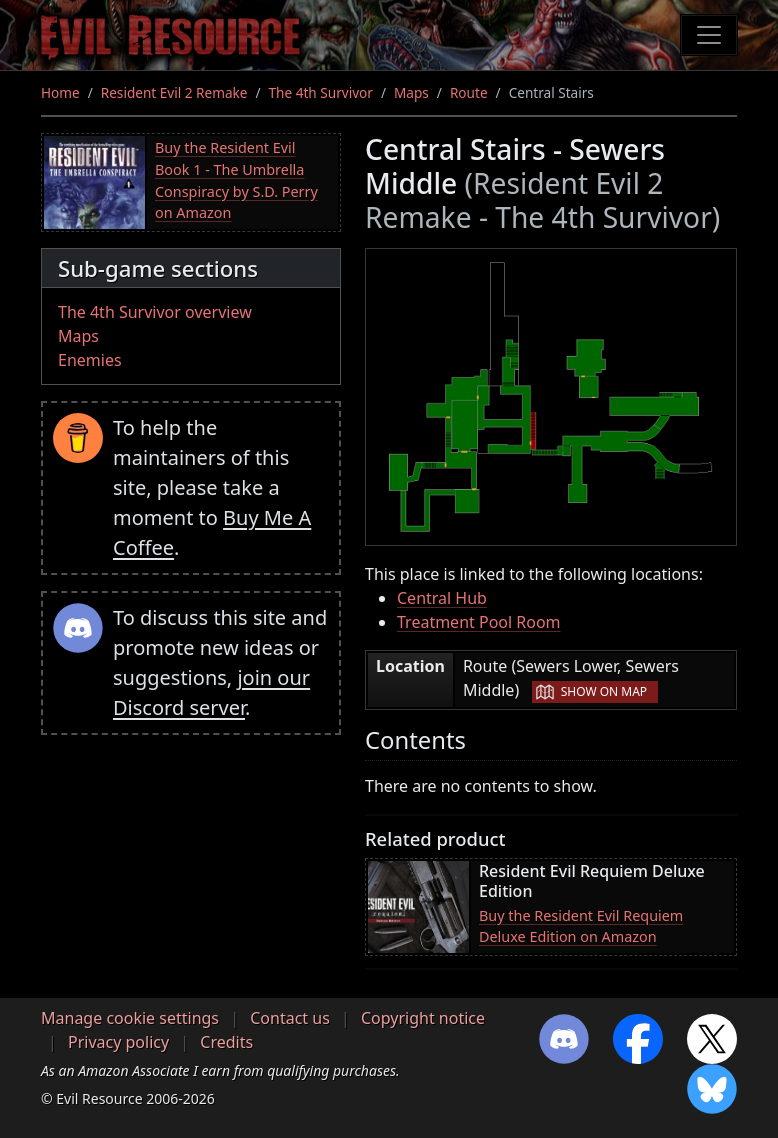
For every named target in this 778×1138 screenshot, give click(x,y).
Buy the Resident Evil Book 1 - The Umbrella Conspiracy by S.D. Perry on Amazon (236, 180)
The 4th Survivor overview (155, 312)
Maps (411, 92)
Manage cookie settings (130, 1018)
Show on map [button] (604, 691)
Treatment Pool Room (479, 622)
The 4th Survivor (321, 92)
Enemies (90, 360)
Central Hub (442, 598)
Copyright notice (423, 1018)
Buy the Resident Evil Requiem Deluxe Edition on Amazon (581, 926)
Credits (226, 1042)
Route (469, 92)
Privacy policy (118, 1042)
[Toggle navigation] (709, 35)
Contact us (290, 1018)
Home (60, 92)
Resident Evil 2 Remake (174, 92)
